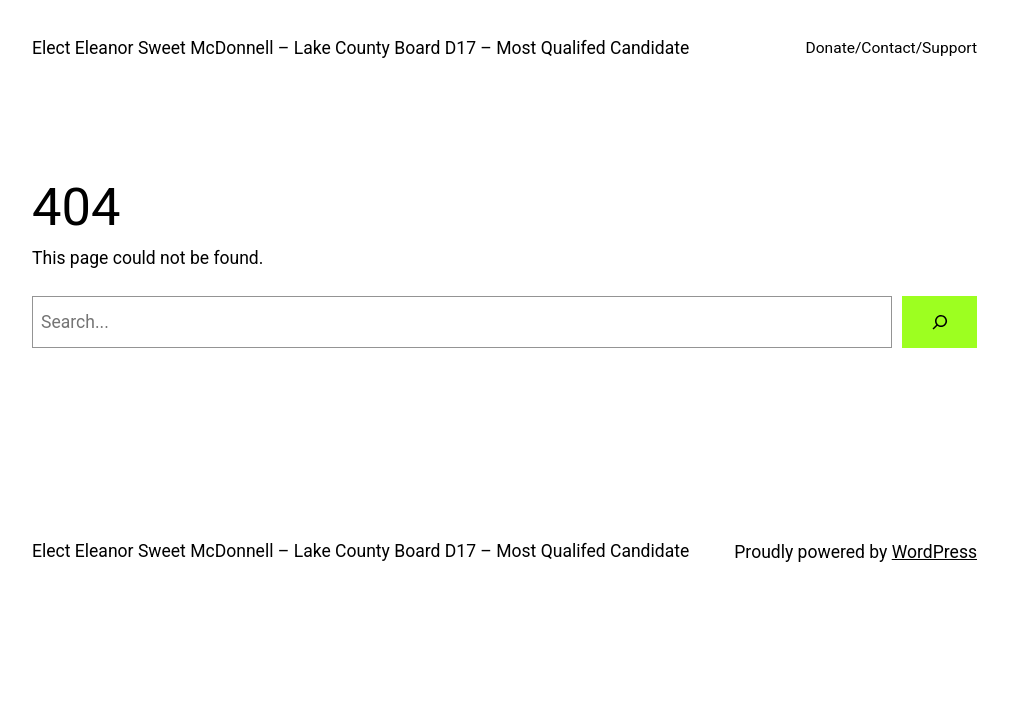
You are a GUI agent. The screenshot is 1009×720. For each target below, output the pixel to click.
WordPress (934, 552)
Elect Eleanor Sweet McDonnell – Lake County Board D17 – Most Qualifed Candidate (360, 48)
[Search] (939, 321)
